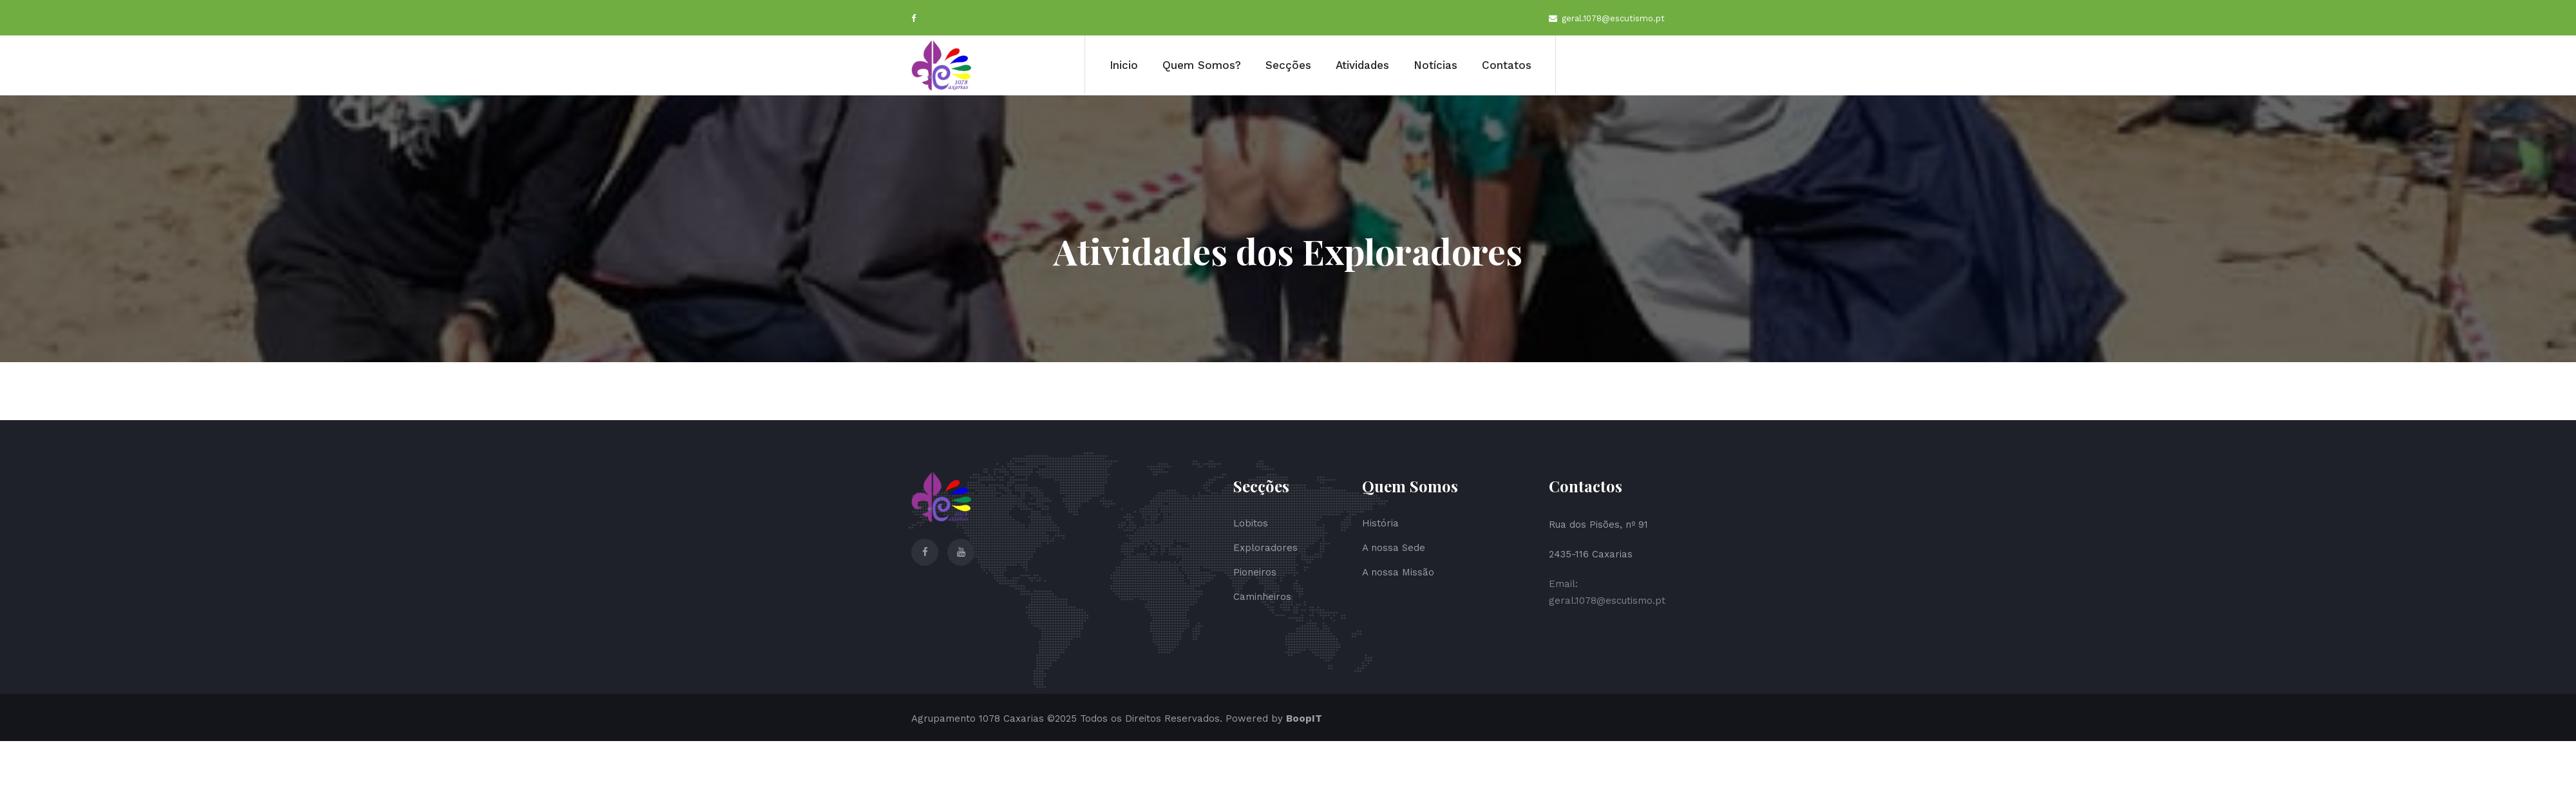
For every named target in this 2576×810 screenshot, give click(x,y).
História (1380, 523)
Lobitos (1250, 523)
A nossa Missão (1398, 572)
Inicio (1124, 65)
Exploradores (1265, 548)
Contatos (1506, 65)
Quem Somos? (1201, 65)
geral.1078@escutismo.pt (1607, 18)
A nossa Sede (1393, 548)
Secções (1288, 65)
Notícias (1435, 65)
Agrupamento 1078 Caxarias (977, 718)
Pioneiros (1254, 572)
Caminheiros (1262, 597)
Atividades (1362, 65)
